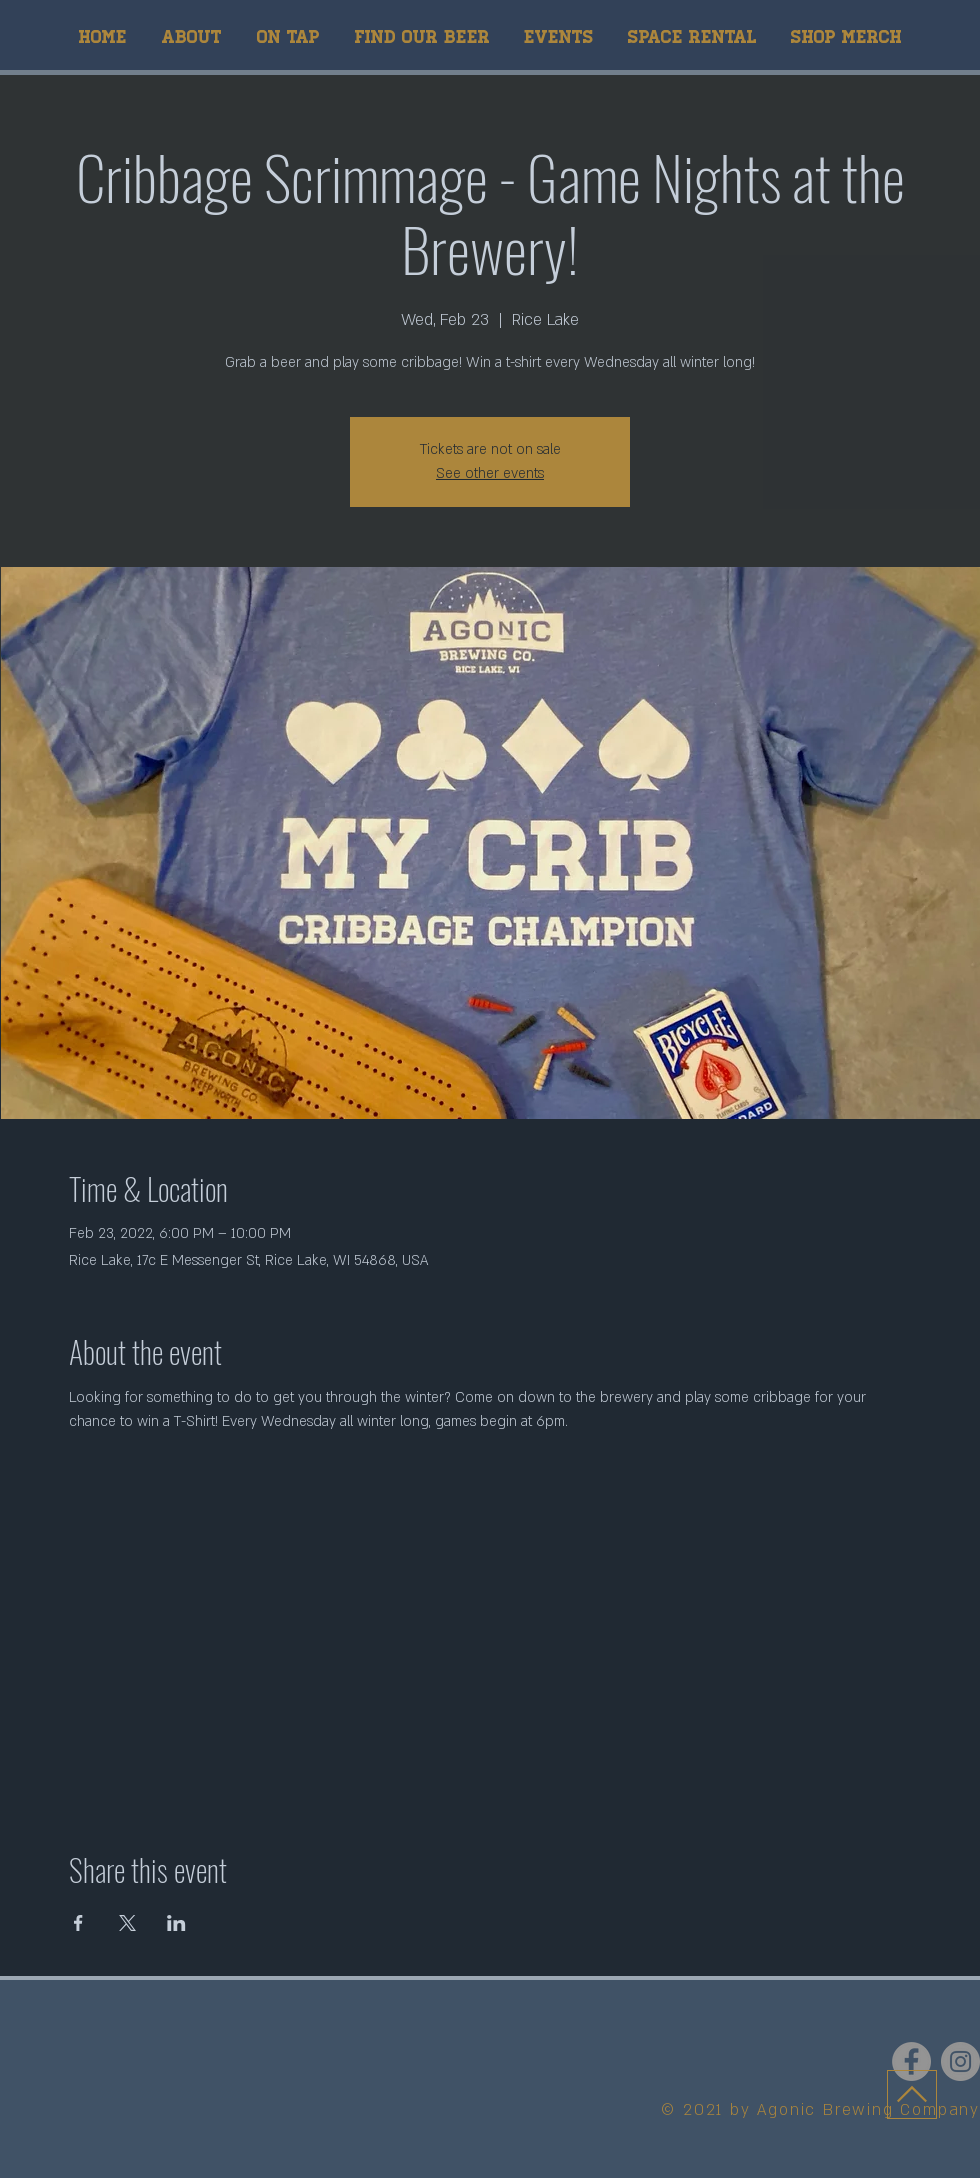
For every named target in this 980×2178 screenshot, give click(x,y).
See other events (490, 473)
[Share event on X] (127, 1923)
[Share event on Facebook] (78, 1923)
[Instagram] (960, 2061)
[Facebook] (911, 2061)
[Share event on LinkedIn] (176, 1923)
